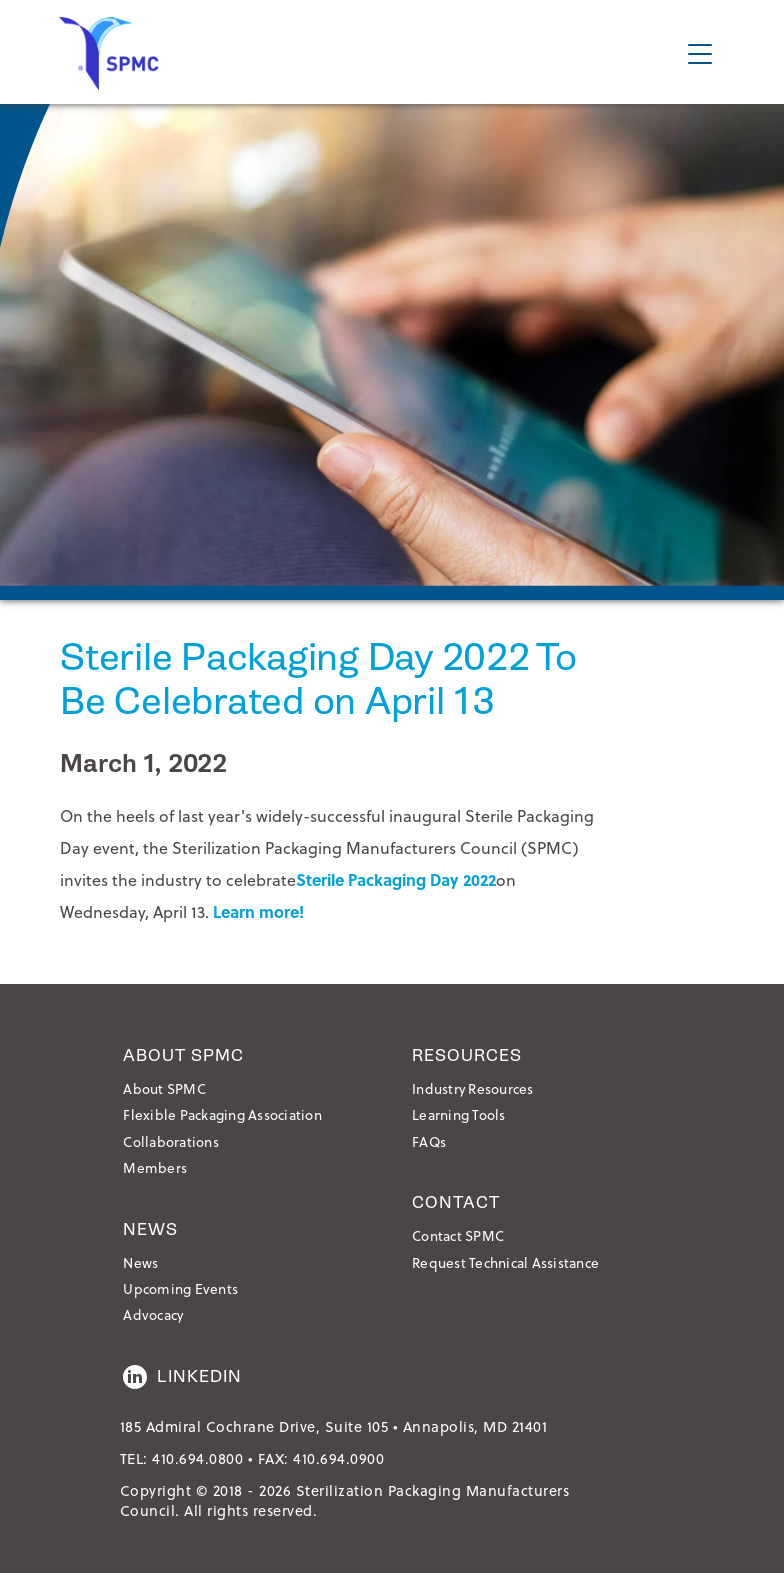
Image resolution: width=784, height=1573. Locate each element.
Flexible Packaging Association (222, 1114)
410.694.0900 (338, 1458)
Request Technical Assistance (505, 1262)
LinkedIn (182, 1377)
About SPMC (164, 1088)
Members (155, 1167)
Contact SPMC (458, 1235)
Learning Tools (459, 1114)
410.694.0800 (197, 1458)
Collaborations (171, 1141)
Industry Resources (473, 1088)
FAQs (429, 1141)
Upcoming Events (180, 1288)
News (140, 1262)
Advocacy (153, 1314)
